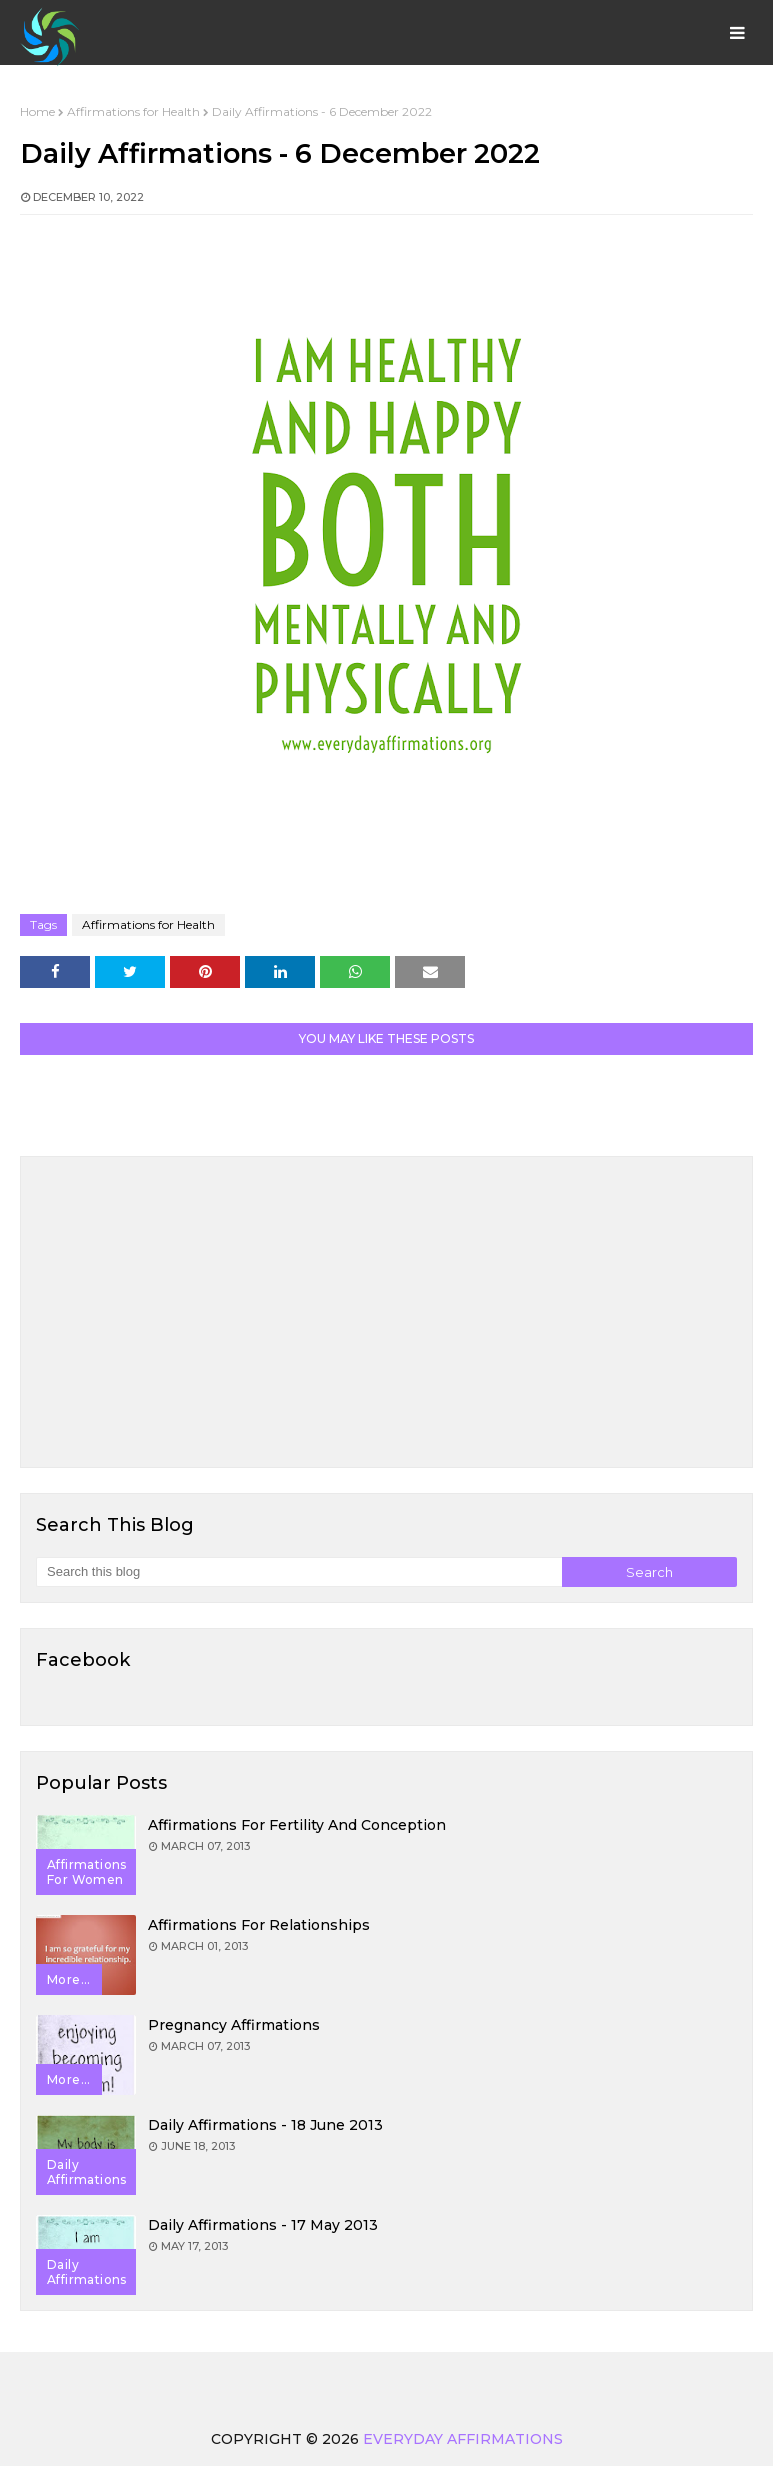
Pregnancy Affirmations (234, 2025)
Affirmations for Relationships (259, 1925)
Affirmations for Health (133, 111)
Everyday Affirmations (463, 2439)
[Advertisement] (386, 1312)
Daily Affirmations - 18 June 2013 (265, 2125)
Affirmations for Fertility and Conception (297, 1825)
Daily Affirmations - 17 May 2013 (263, 2225)
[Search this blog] (299, 1572)
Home (37, 111)
